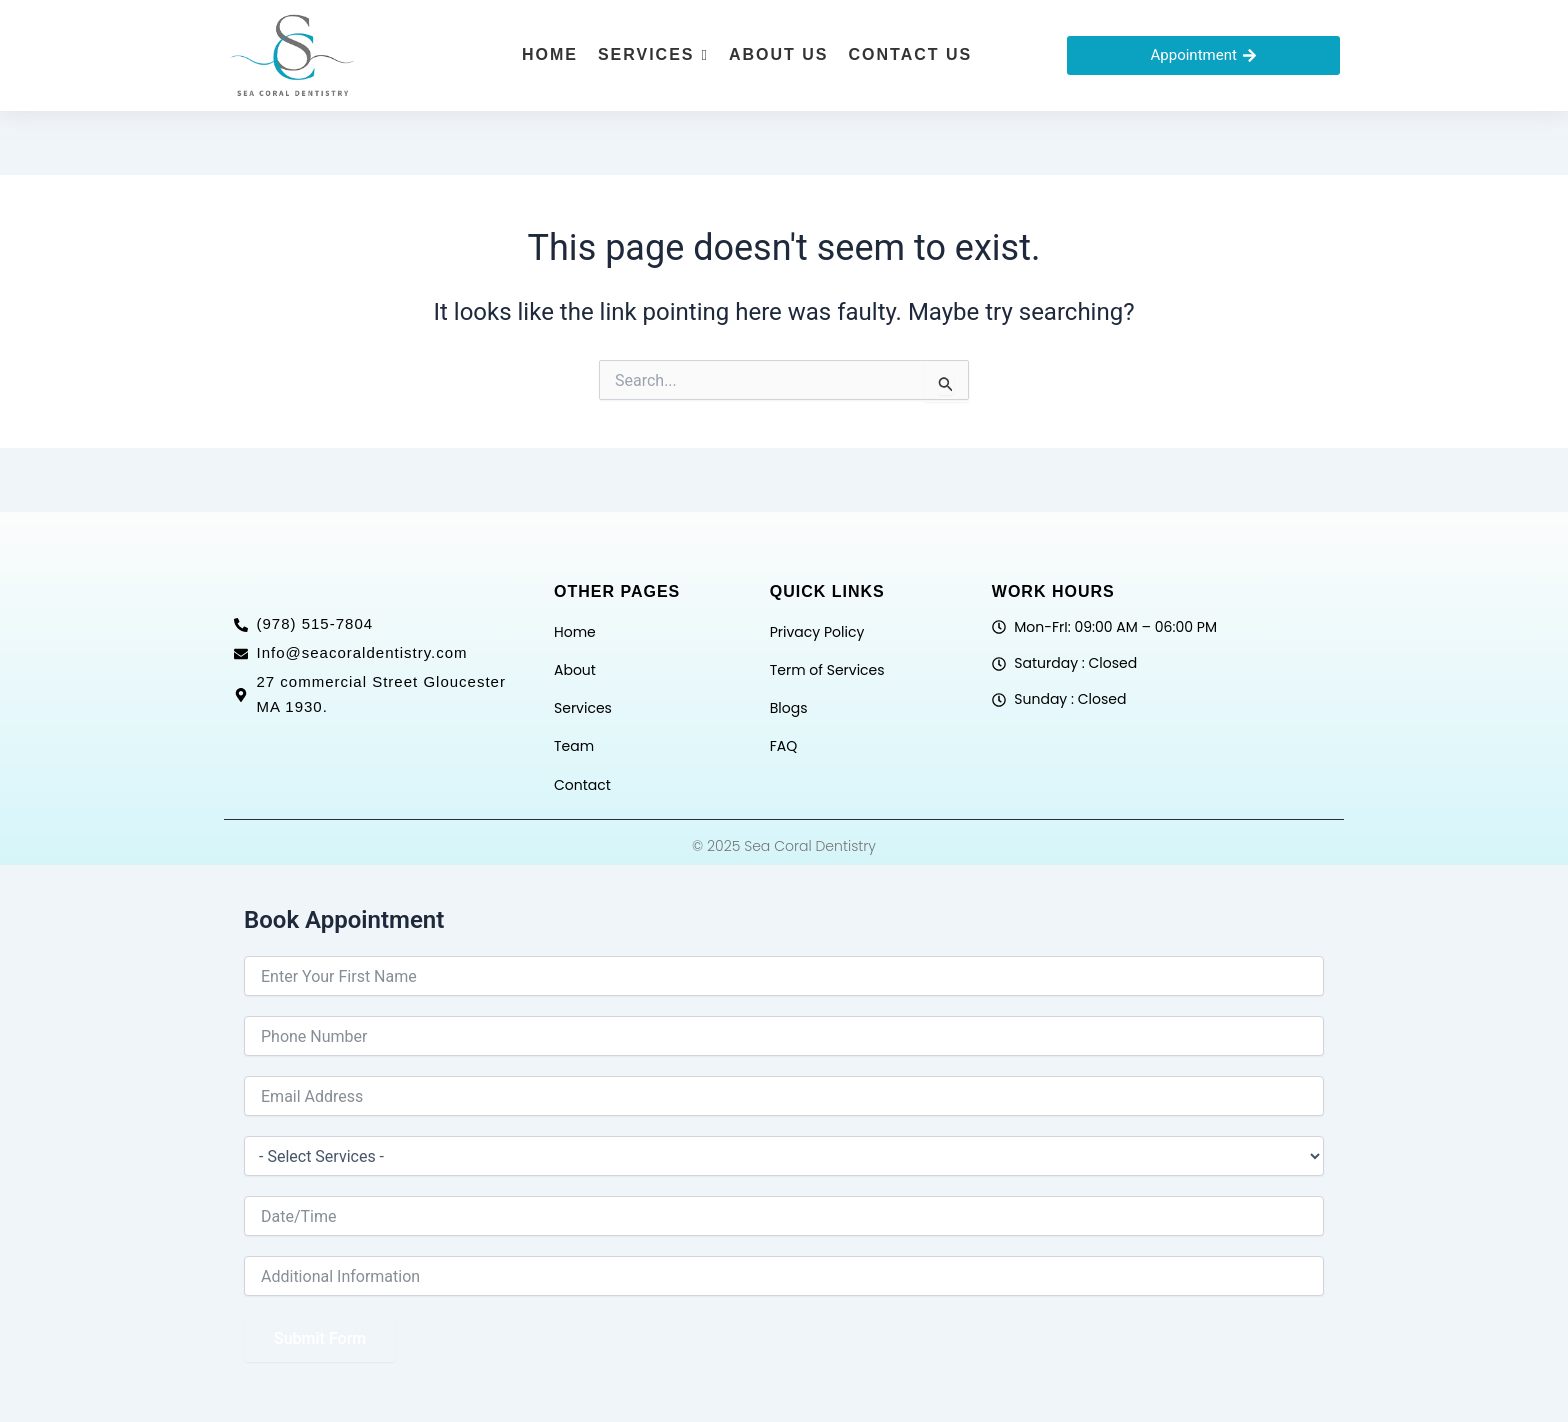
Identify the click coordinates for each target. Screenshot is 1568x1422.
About (575, 670)
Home (575, 632)
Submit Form (320, 1338)
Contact (582, 785)
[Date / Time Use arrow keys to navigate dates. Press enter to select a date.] (784, 1216)
